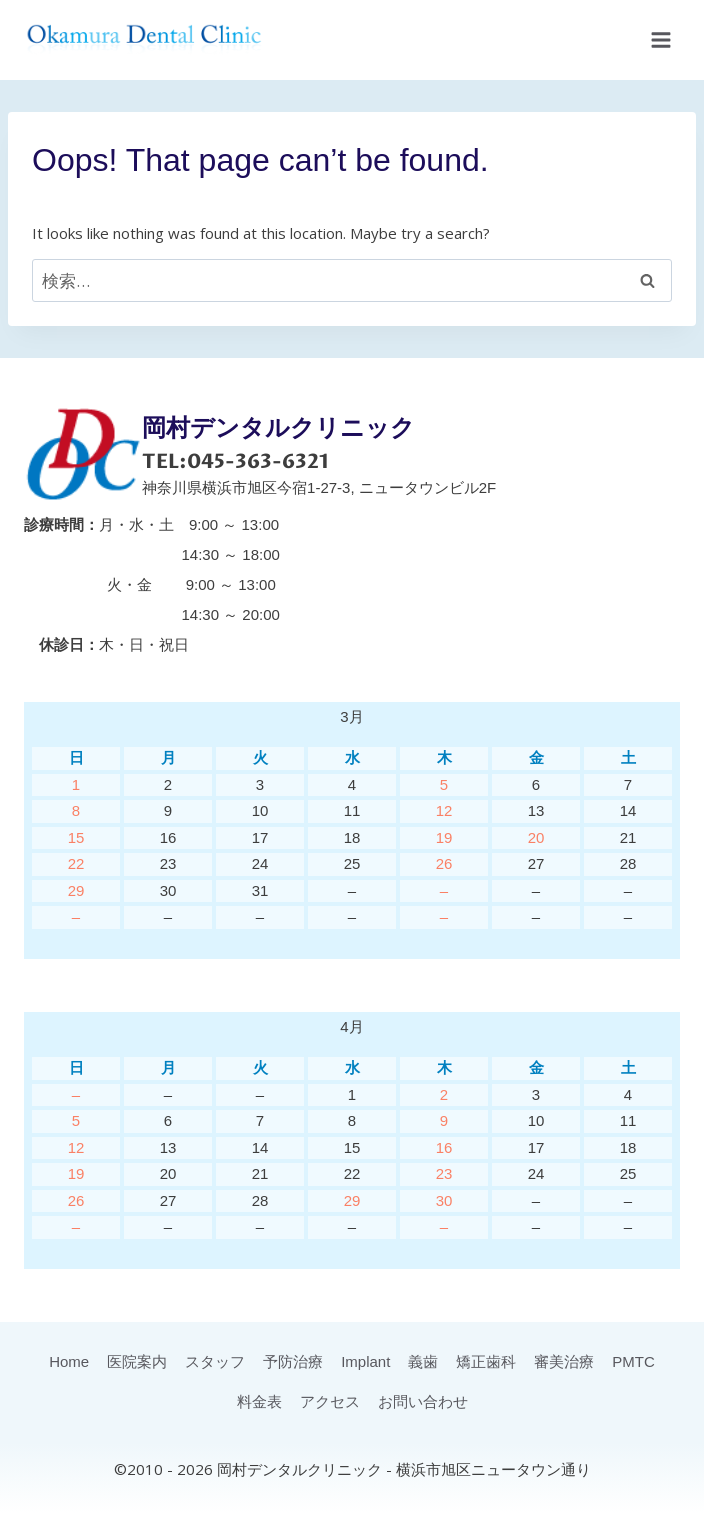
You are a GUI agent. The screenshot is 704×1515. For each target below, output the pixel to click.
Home (69, 1361)
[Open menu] (660, 39)
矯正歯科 (486, 1361)
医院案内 (137, 1361)
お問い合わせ (423, 1401)
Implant (365, 1361)
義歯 (423, 1361)
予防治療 (293, 1361)
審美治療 (564, 1361)
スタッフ (215, 1361)
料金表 (259, 1401)
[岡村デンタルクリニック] (144, 40)
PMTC (633, 1361)
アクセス (330, 1401)
